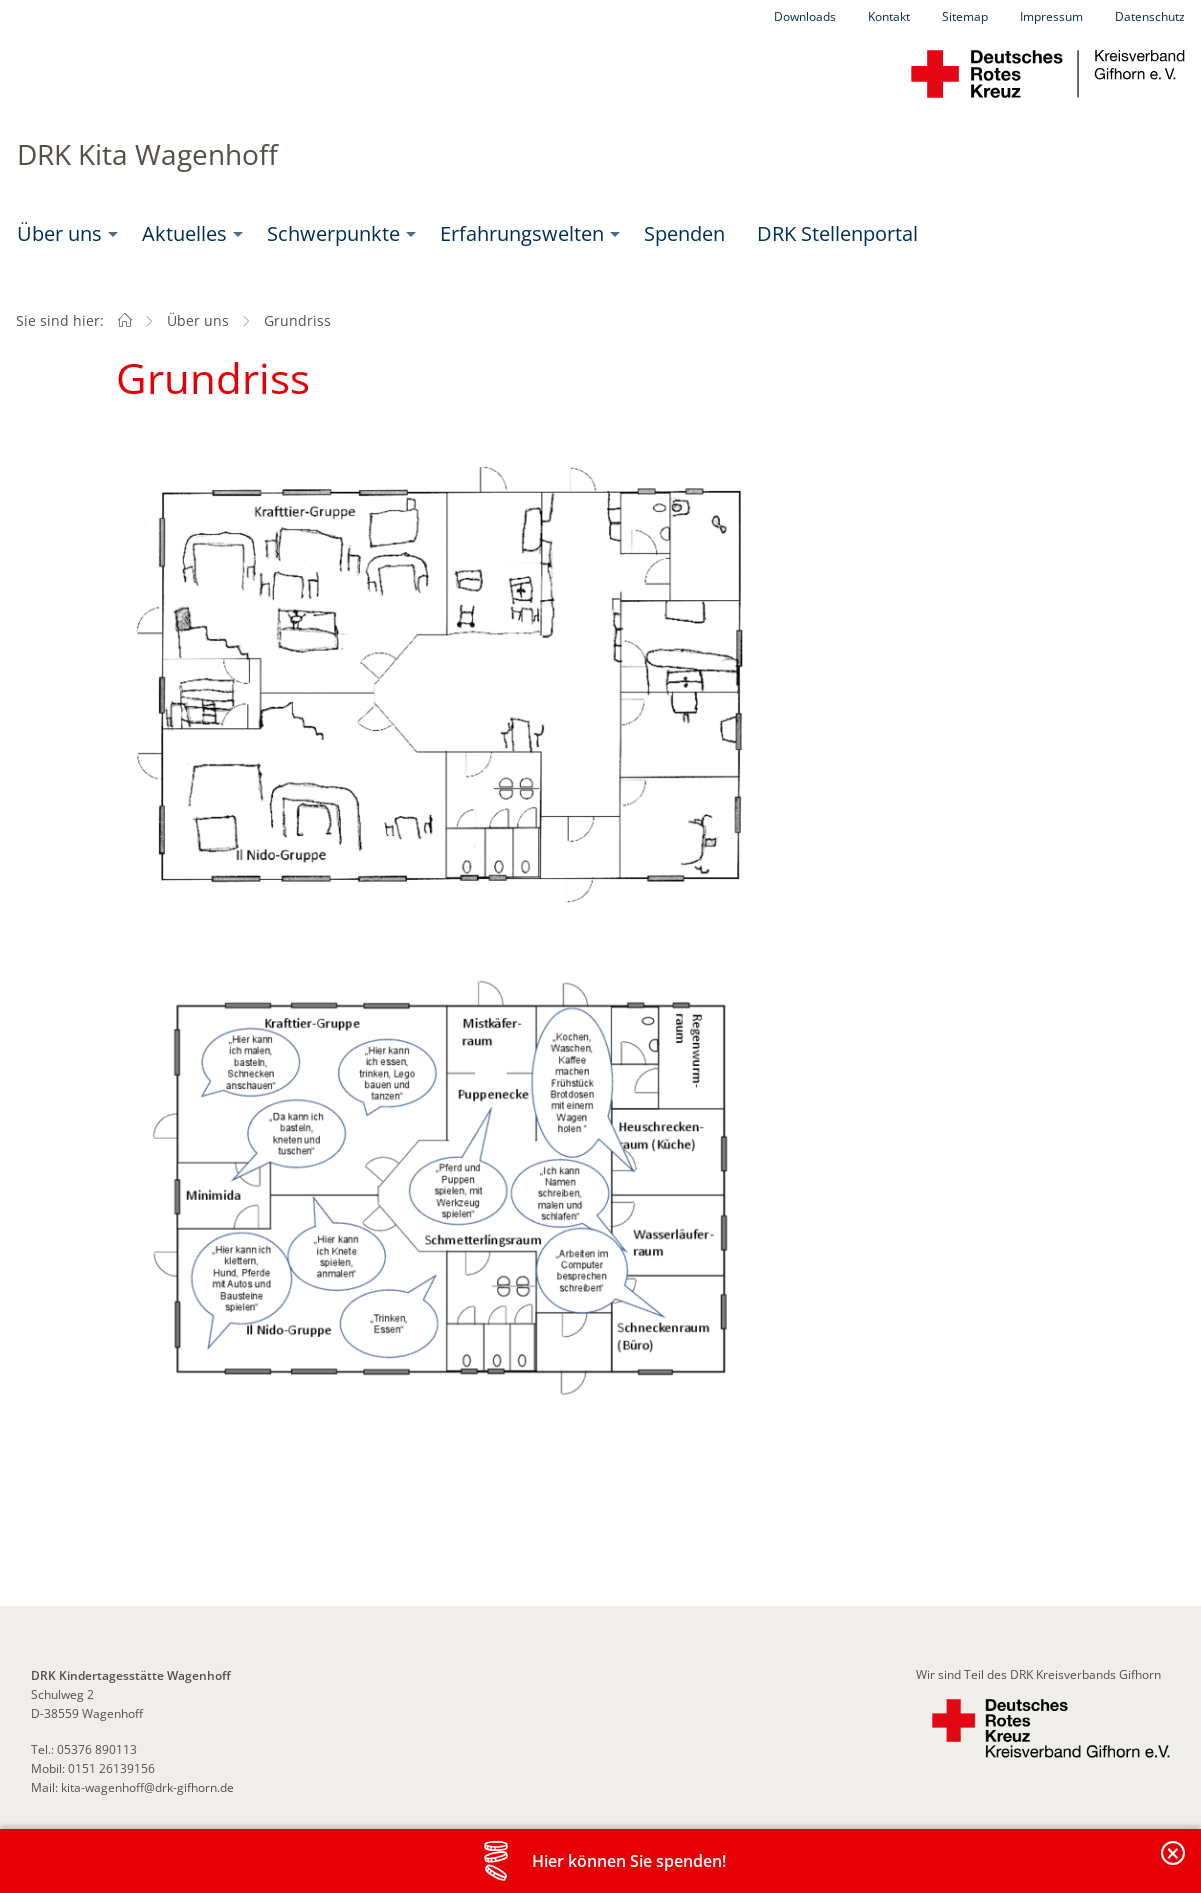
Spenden (684, 233)
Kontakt (889, 16)
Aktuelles (184, 233)
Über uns (59, 233)
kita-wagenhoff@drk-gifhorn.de (146, 1787)
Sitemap (965, 16)
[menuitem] (63, 234)
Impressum (1051, 16)
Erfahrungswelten (522, 233)
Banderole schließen (1174, 1864)
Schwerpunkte (333, 233)
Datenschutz (1150, 16)
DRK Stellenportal (837, 233)
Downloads (805, 16)
